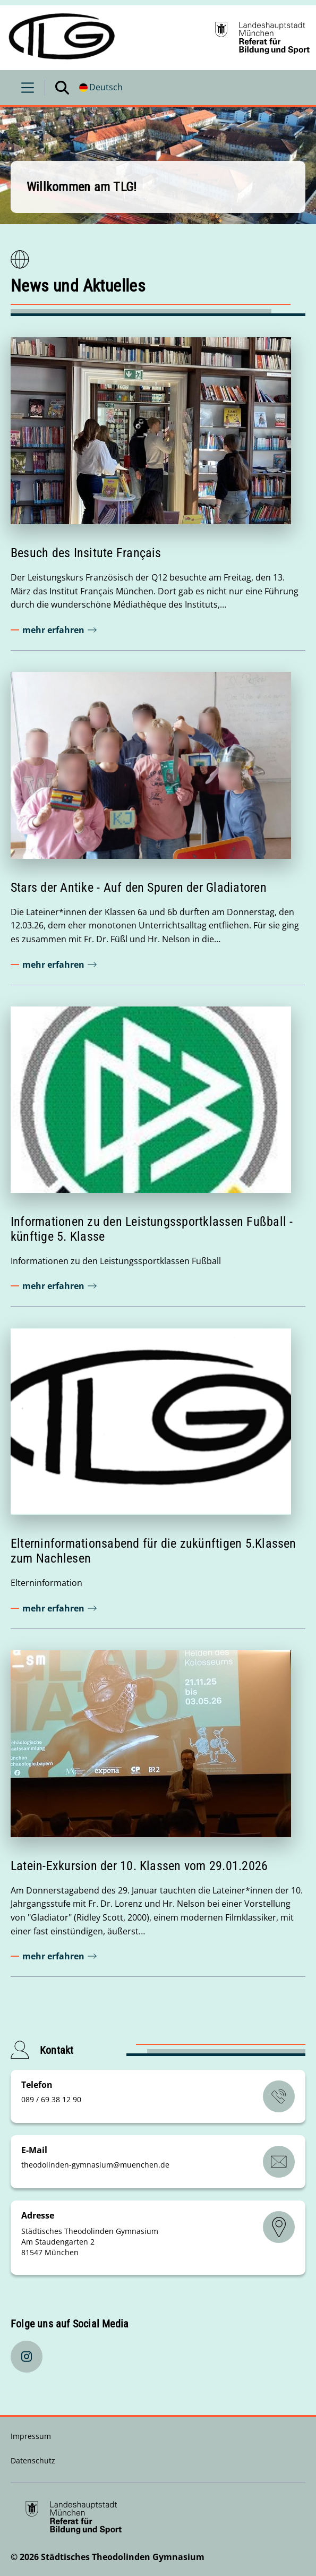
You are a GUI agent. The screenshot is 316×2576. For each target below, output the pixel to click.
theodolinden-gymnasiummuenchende (95, 2165)
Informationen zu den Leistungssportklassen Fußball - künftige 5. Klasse (152, 1229)
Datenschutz (33, 2460)
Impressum (31, 2436)
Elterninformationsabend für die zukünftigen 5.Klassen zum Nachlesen (153, 1551)
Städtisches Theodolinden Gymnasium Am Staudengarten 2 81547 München (89, 2241)
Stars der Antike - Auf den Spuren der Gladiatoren (139, 887)
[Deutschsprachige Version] (101, 88)
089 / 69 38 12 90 (51, 2099)
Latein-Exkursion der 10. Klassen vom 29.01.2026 (139, 1865)
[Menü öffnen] (27, 87)
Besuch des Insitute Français (86, 552)
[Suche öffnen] (62, 87)
